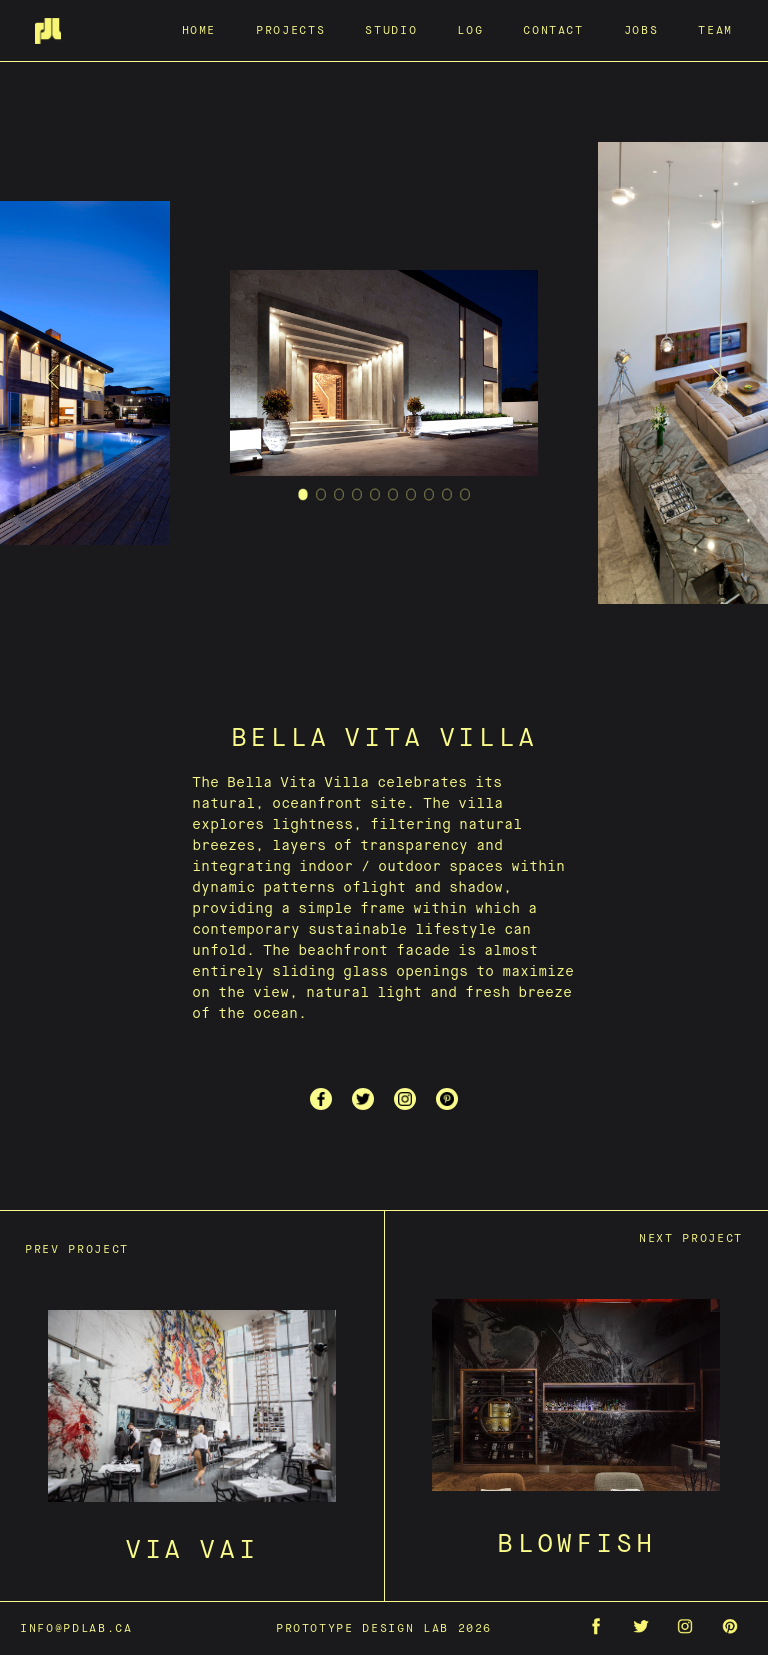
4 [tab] (357, 499)
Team (715, 29)
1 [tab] (303, 499)
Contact (553, 29)
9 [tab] (447, 499)
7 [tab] (411, 499)
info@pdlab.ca (76, 1627)
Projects (290, 29)
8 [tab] (429, 499)
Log (470, 29)
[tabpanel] (384, 376)
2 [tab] (321, 499)
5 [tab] (375, 499)
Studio (391, 29)
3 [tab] (339, 499)
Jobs (641, 29)
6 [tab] (393, 499)
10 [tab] (465, 499)
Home (199, 29)
